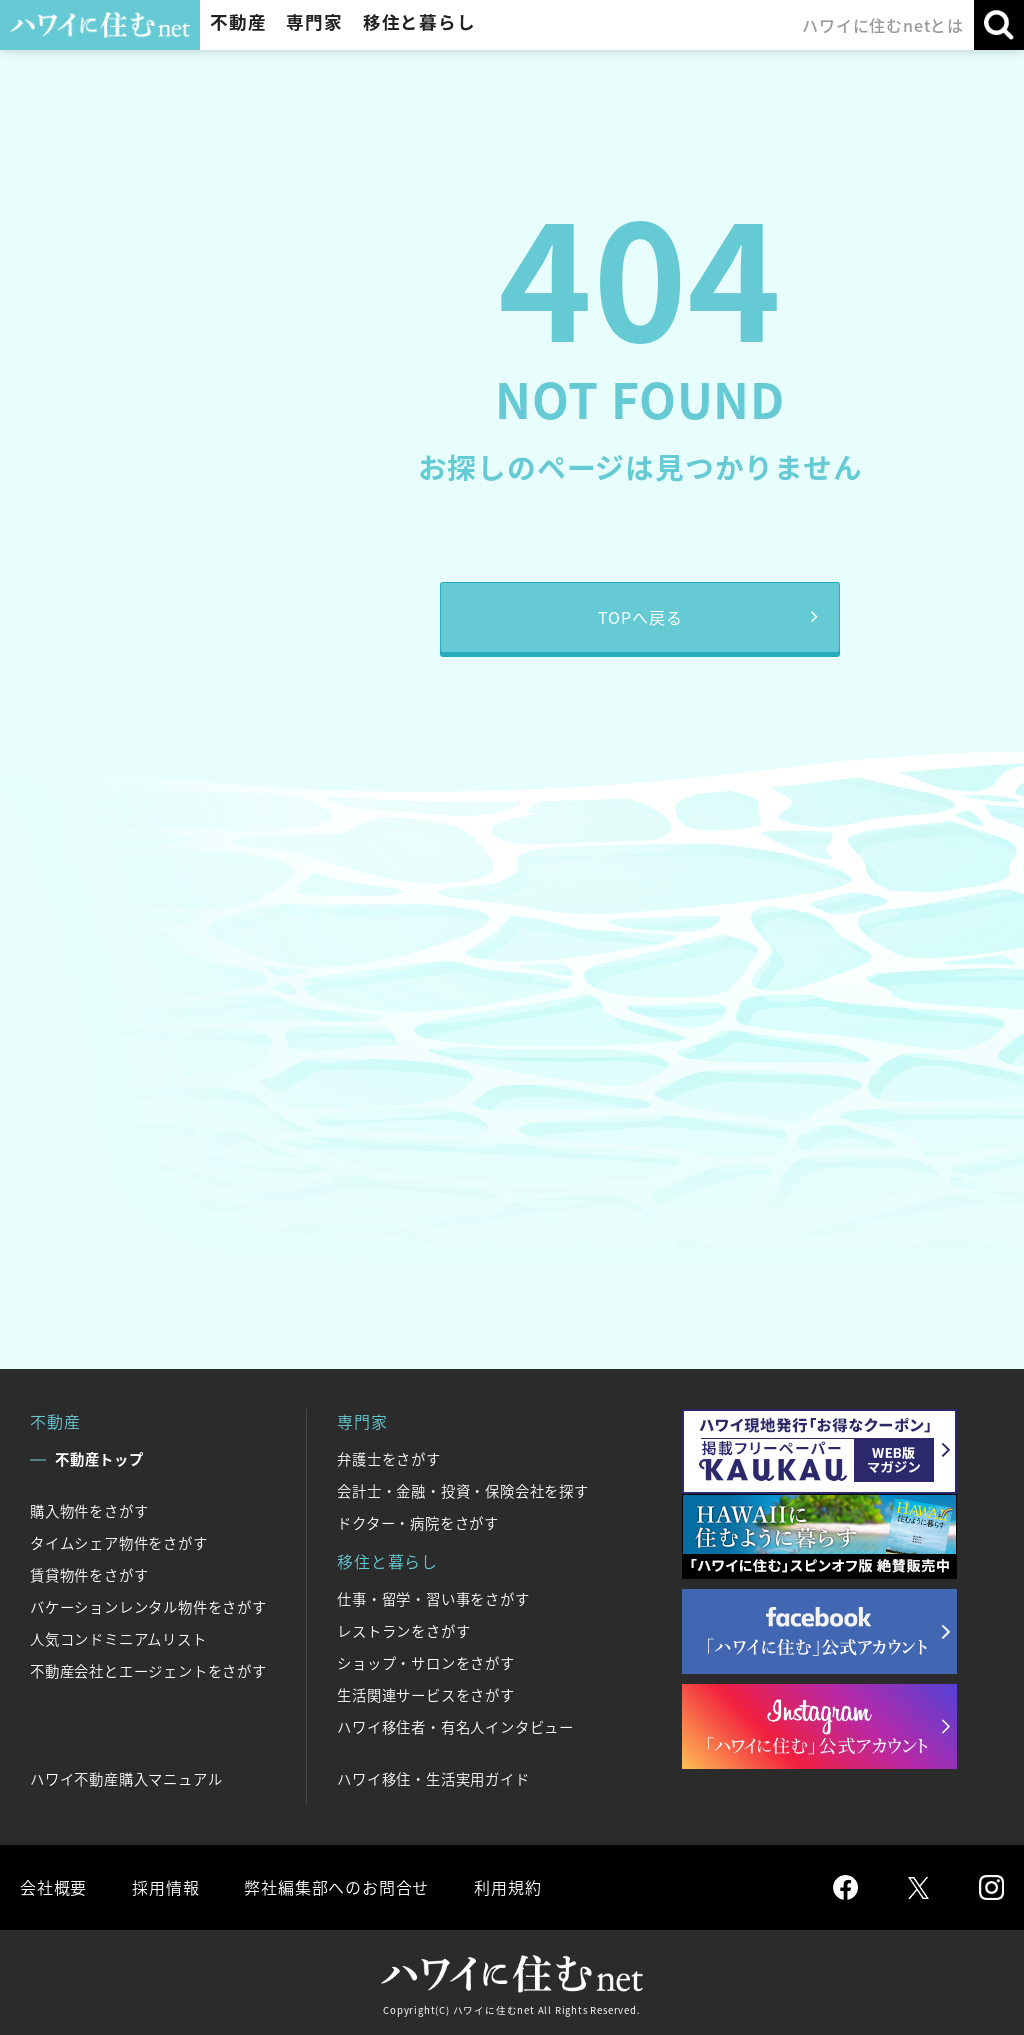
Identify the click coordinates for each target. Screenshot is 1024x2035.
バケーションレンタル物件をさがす (148, 1607)
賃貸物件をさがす (89, 1575)
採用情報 (165, 1887)
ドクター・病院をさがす (418, 1523)
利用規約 (507, 1887)
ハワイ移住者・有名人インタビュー (455, 1727)
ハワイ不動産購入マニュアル (126, 1779)
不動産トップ (99, 1459)
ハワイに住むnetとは (883, 25)
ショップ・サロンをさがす (426, 1663)
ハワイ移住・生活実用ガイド (433, 1779)
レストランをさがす (403, 1631)
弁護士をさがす (389, 1459)
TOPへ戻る (640, 617)
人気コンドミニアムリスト (118, 1639)
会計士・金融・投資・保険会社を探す (463, 1491)
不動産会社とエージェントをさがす (148, 1671)
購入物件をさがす (89, 1511)
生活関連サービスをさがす (426, 1695)
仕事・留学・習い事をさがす (433, 1599)
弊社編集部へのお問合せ (336, 1887)
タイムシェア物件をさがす (119, 1543)
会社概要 (53, 1887)
